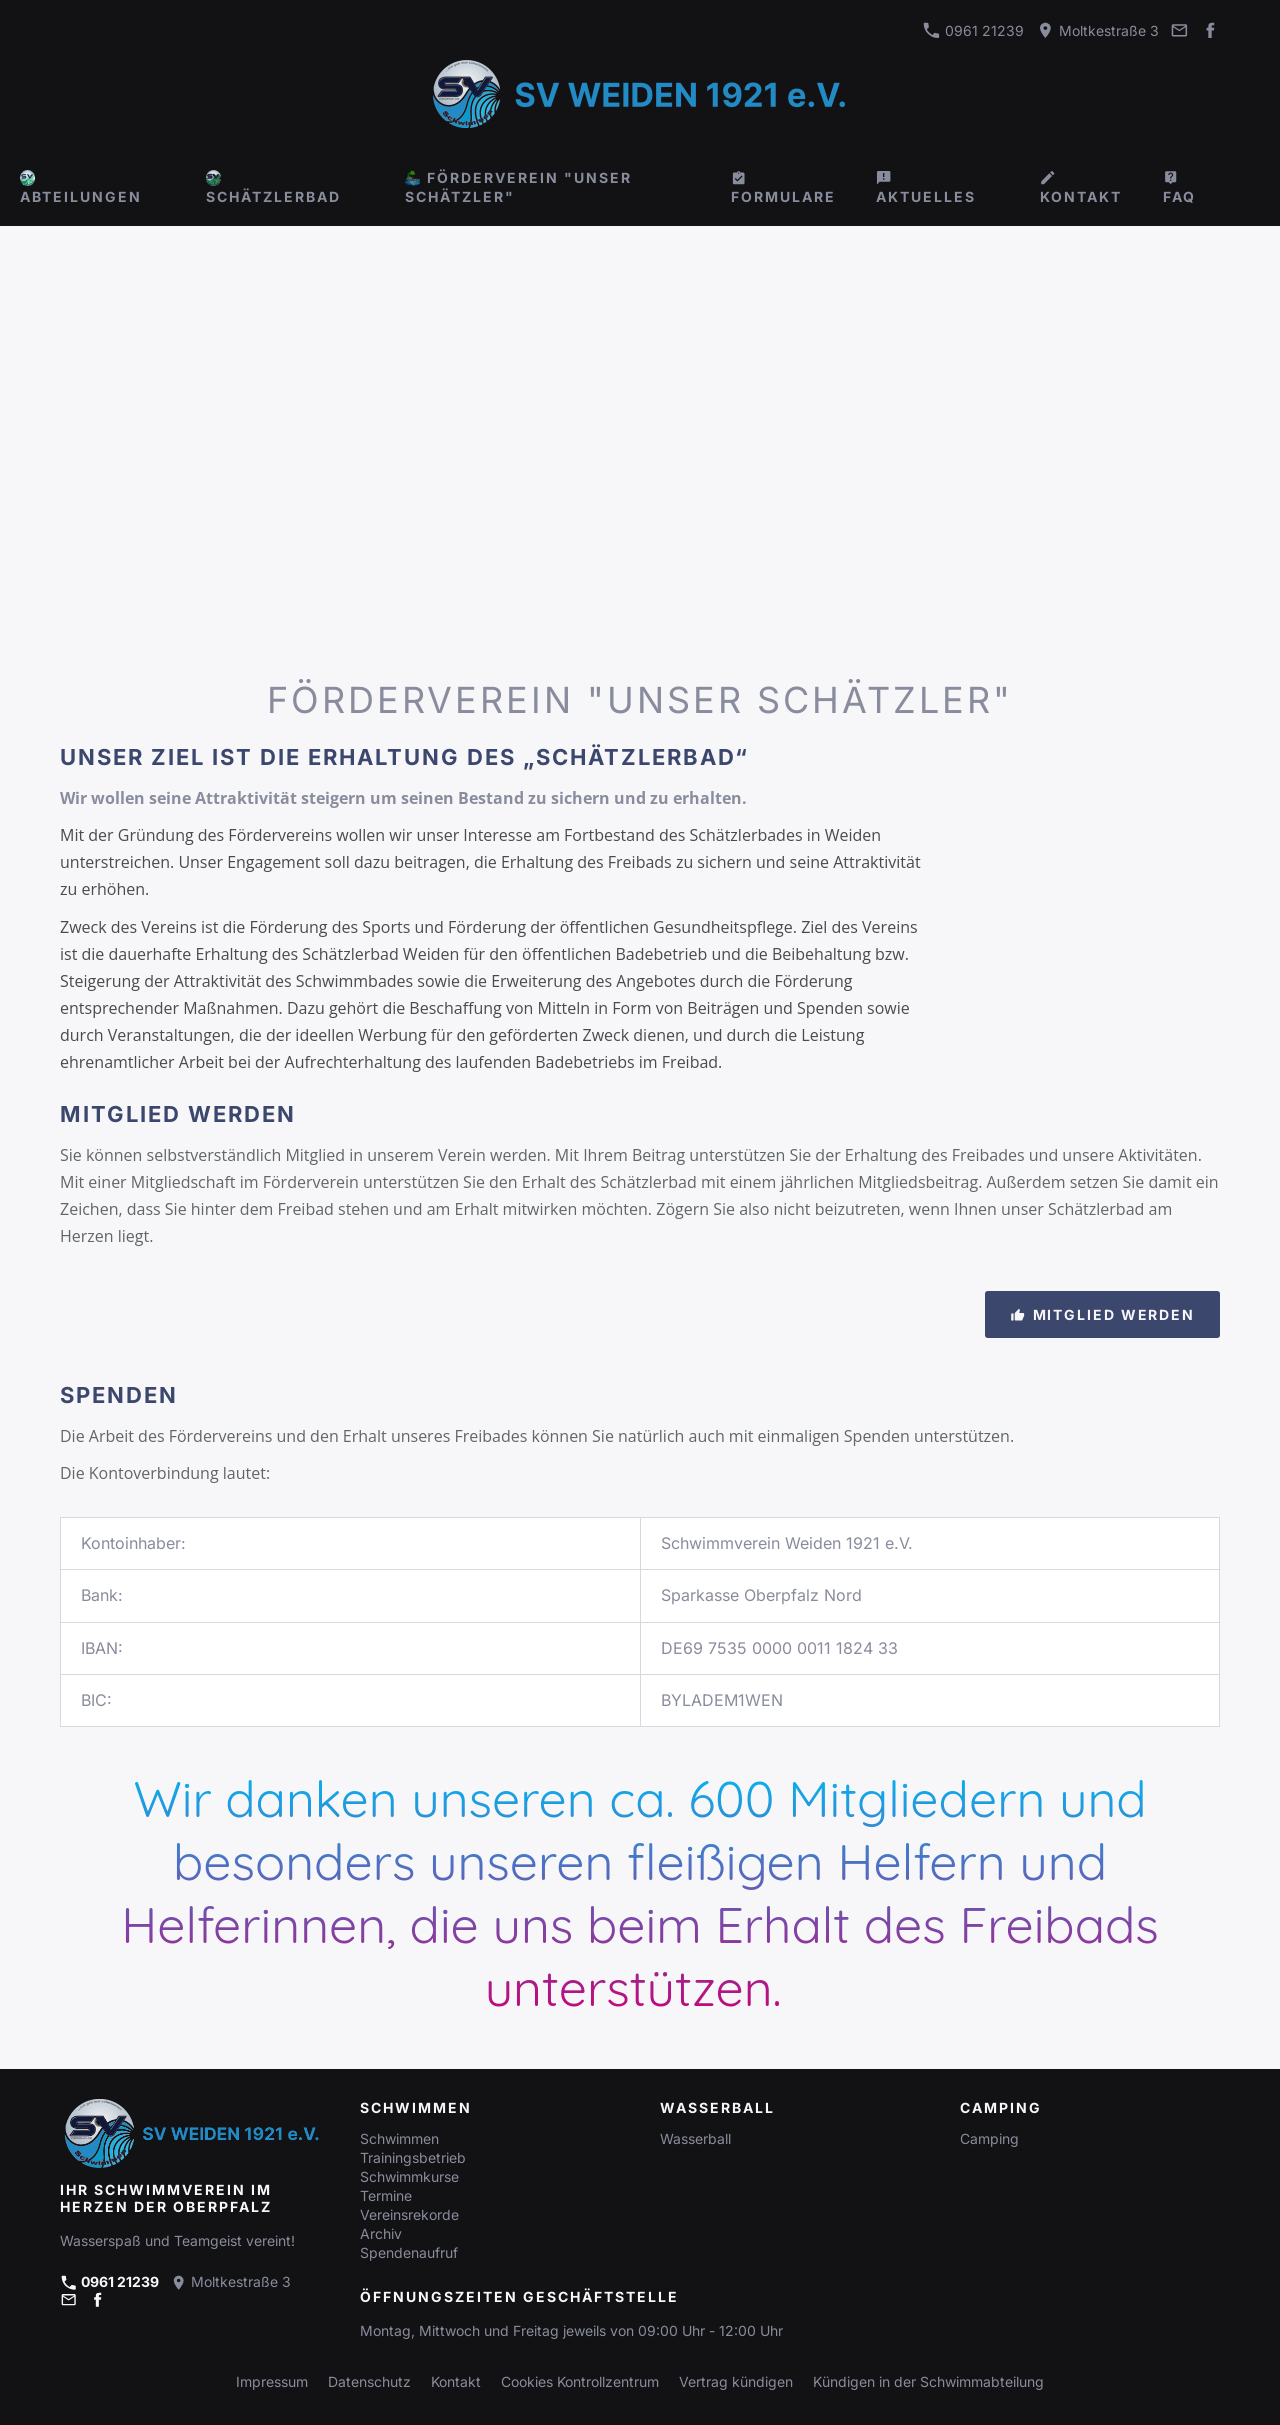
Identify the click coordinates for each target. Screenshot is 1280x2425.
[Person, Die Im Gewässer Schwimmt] (1176, 620)
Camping (989, 2138)
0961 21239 (973, 30)
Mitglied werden (1102, 1314)
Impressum (272, 2381)
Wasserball (695, 2138)
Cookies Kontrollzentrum (580, 2381)
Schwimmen (399, 2138)
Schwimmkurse (409, 2176)
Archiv (381, 2233)
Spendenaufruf (409, 2252)
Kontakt (456, 2381)
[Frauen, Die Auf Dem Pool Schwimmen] (1248, 620)
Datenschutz (369, 2381)
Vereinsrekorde (409, 2214)
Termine (386, 2195)
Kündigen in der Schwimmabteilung (928, 2381)
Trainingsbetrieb (413, 2157)
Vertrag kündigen (736, 2381)
